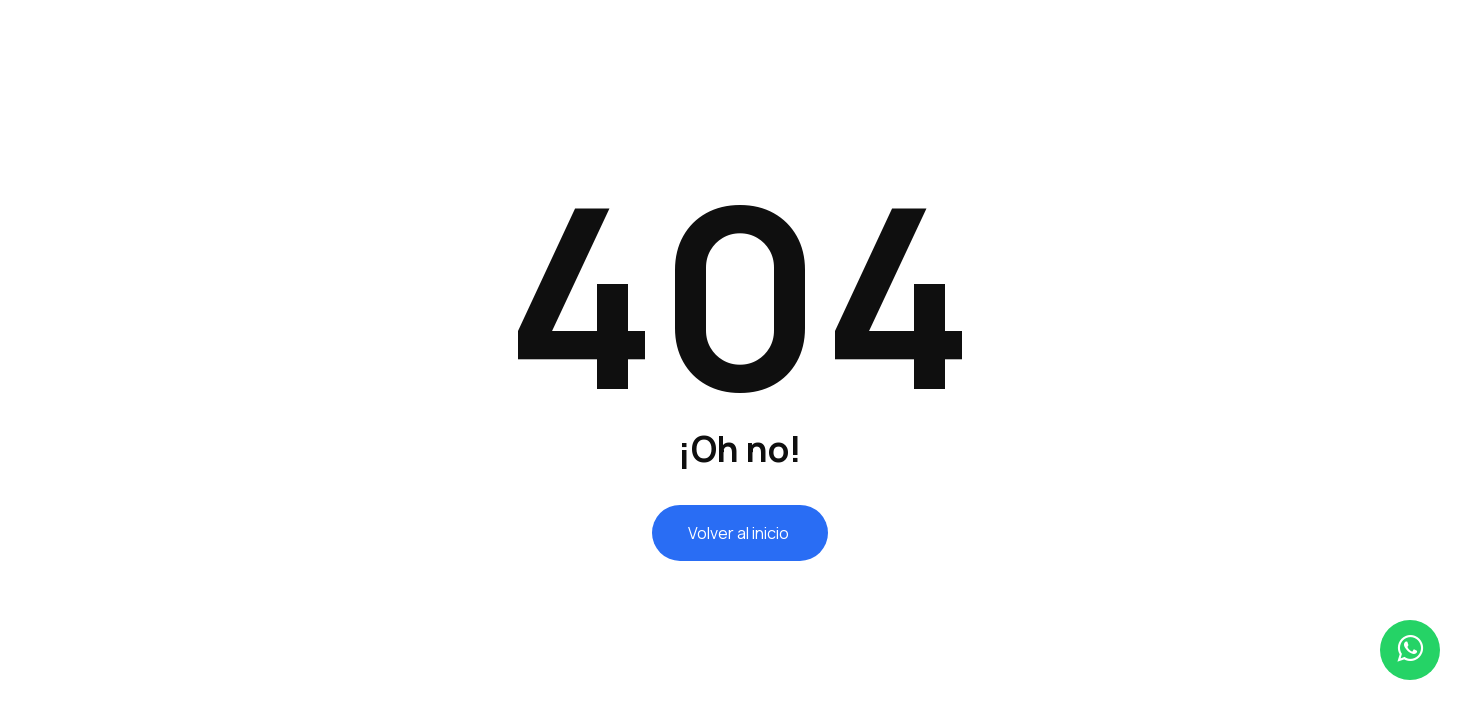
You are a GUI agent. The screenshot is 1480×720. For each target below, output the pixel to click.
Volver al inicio (740, 533)
